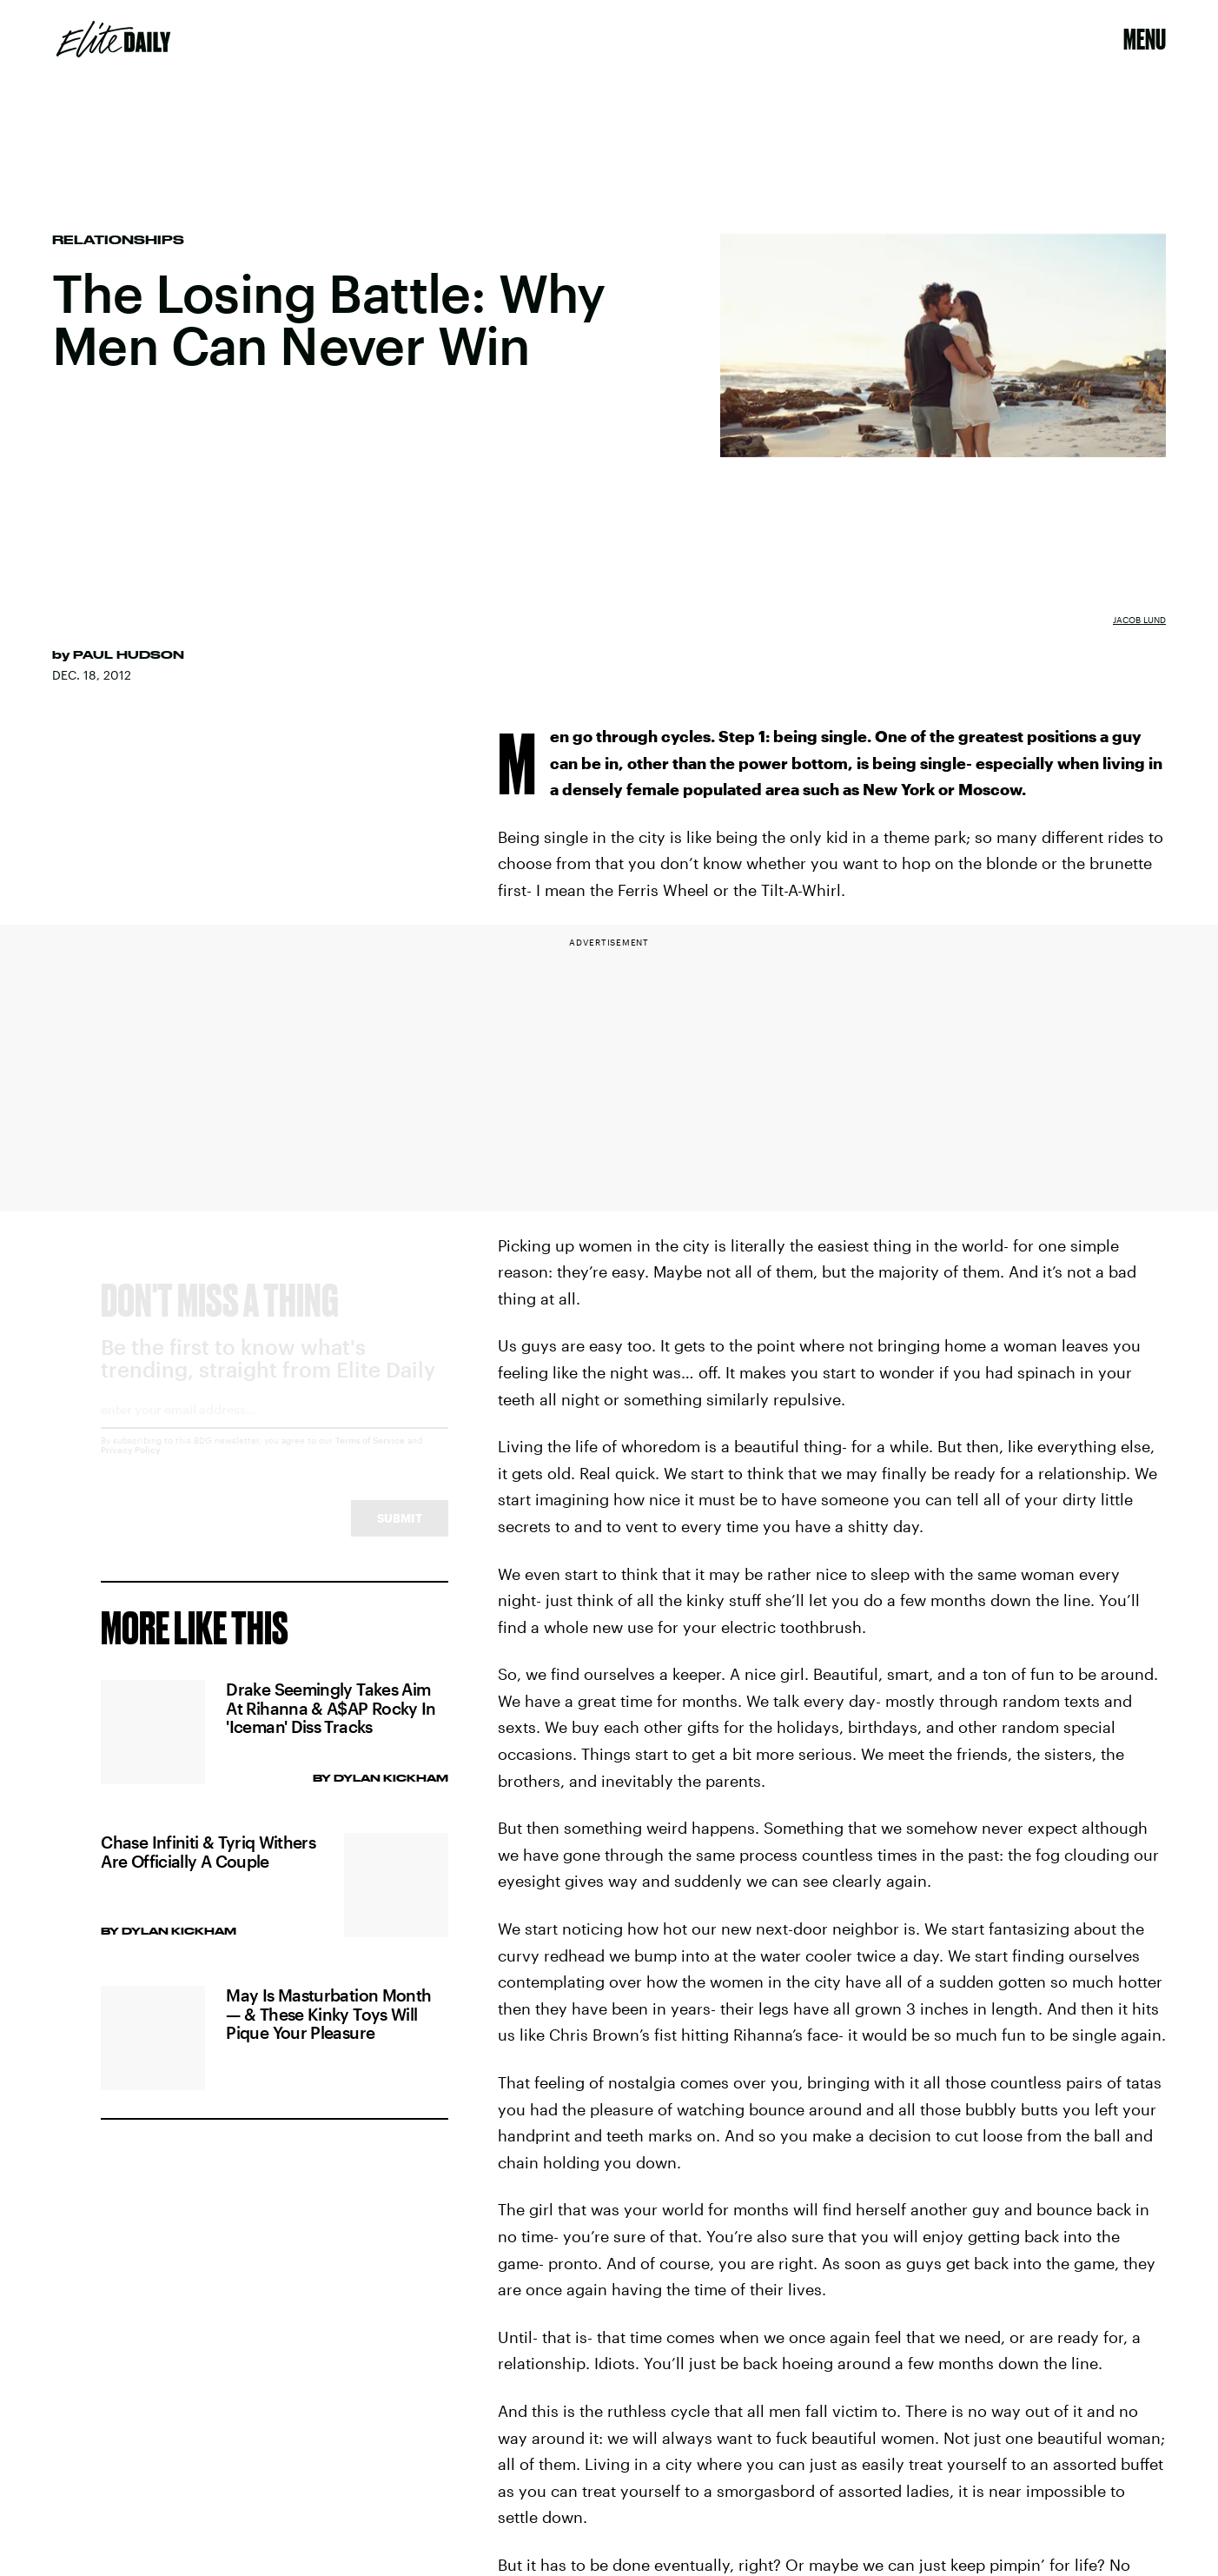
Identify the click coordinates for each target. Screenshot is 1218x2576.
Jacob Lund (1139, 619)
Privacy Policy (131, 1466)
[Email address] (274, 1431)
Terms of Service (370, 1456)
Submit (399, 1534)
